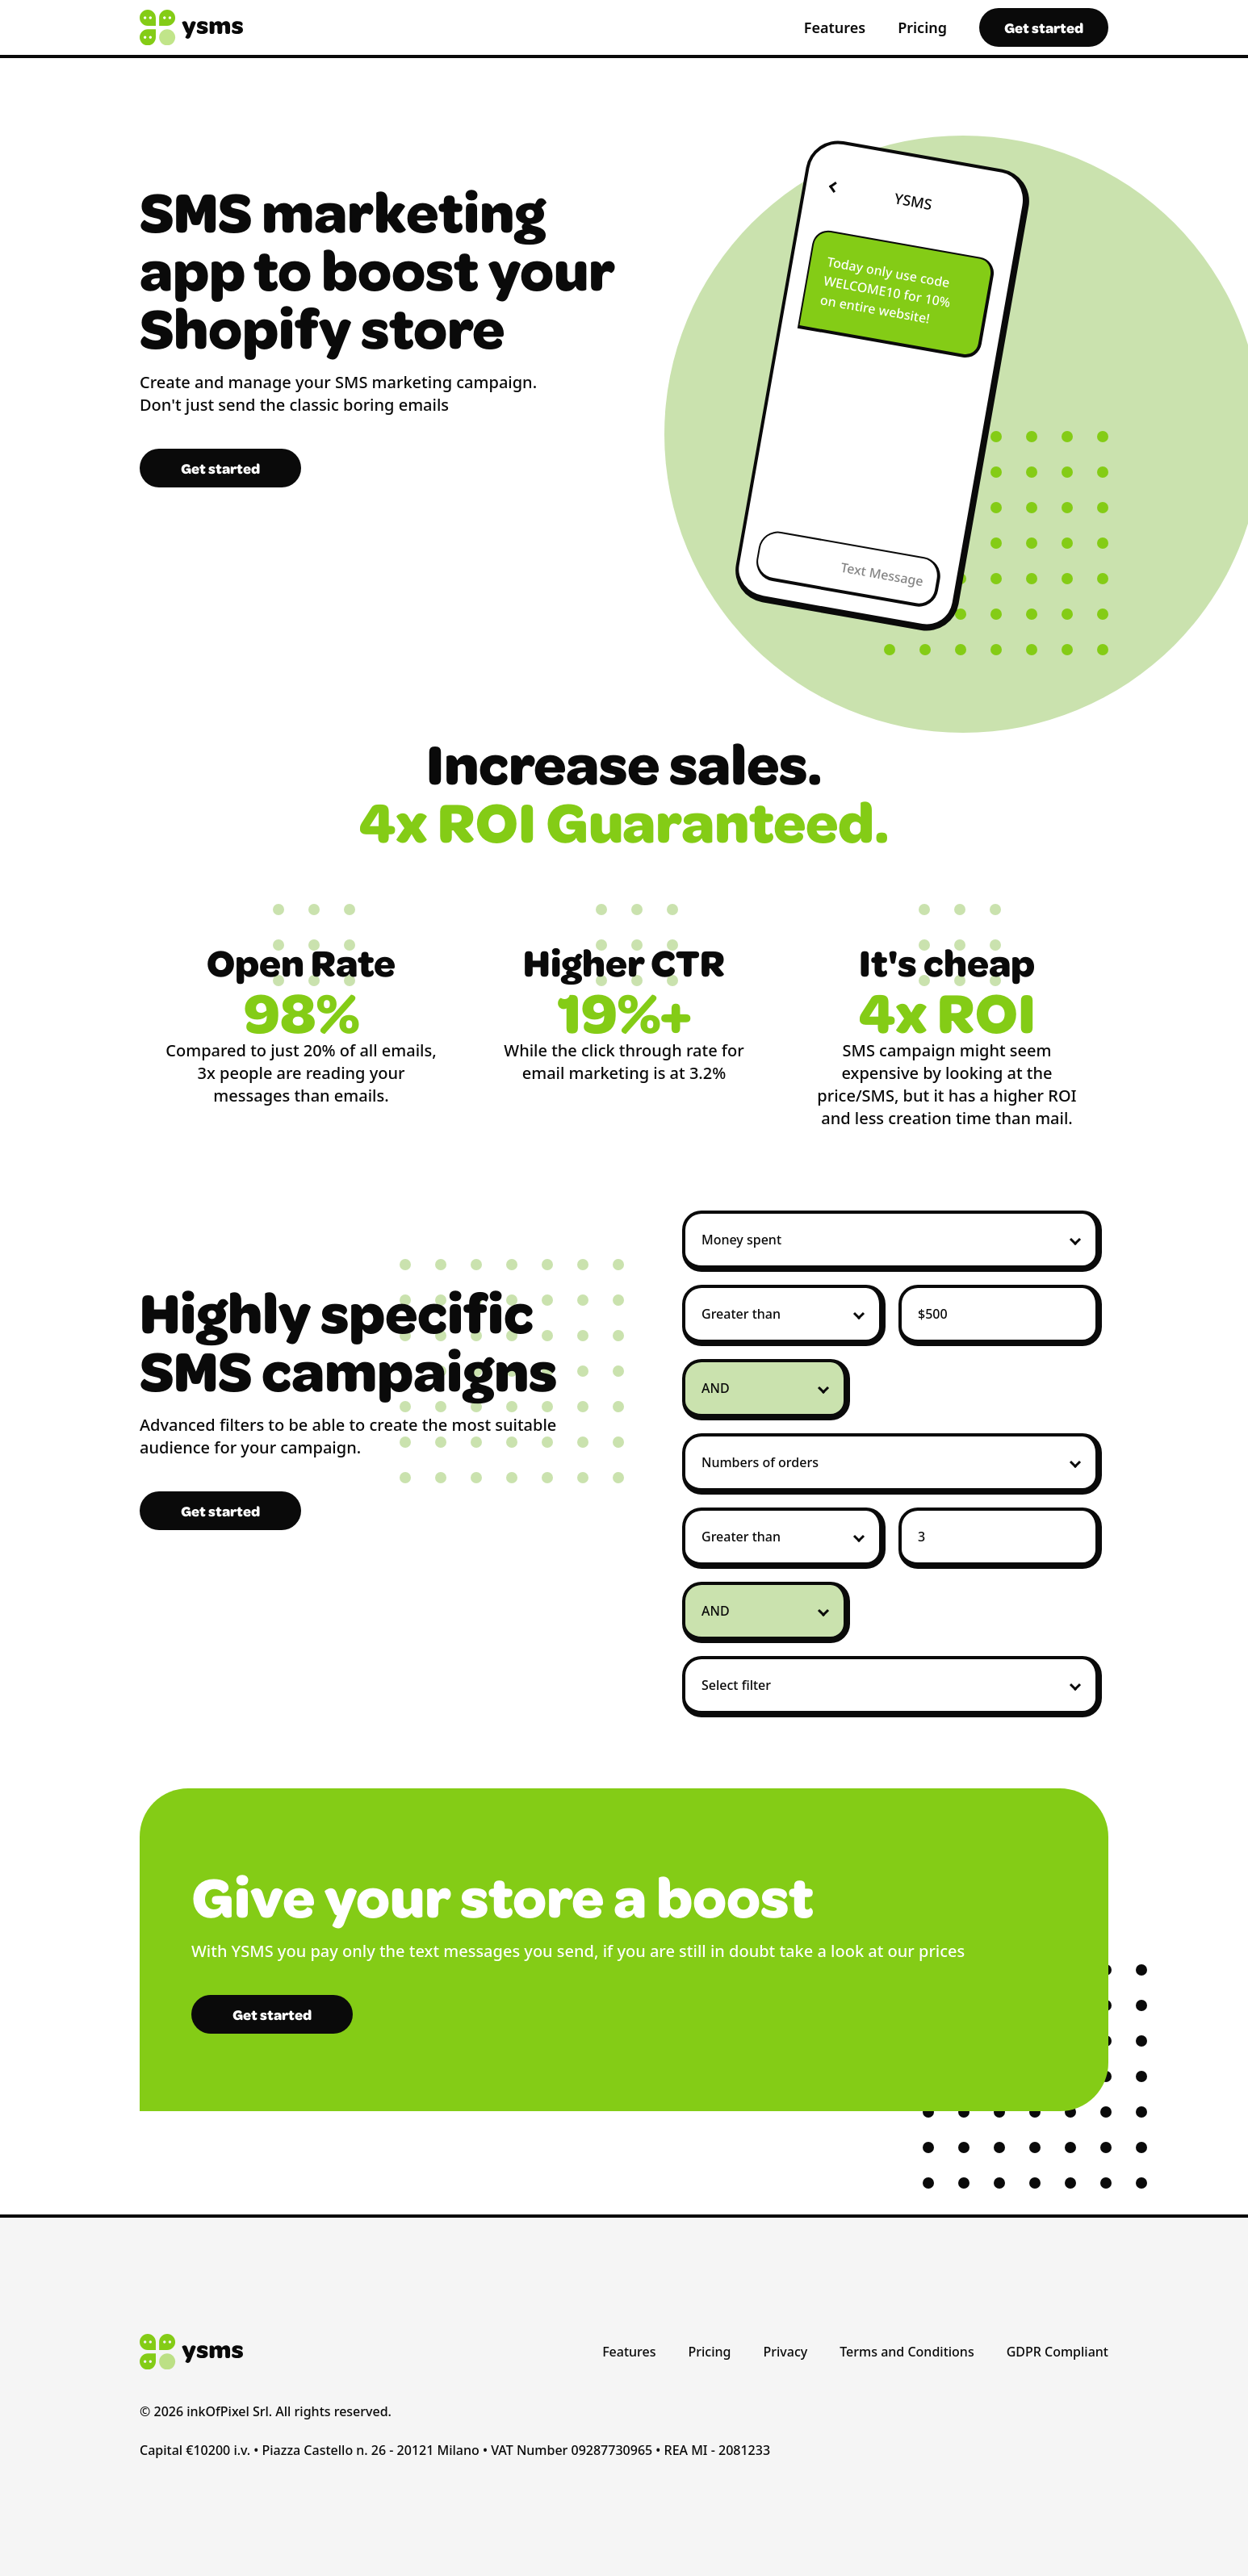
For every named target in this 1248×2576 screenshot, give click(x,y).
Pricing (922, 27)
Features (834, 27)
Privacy (786, 2352)
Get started (1043, 27)
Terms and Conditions (907, 2352)
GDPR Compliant (1057, 2352)
